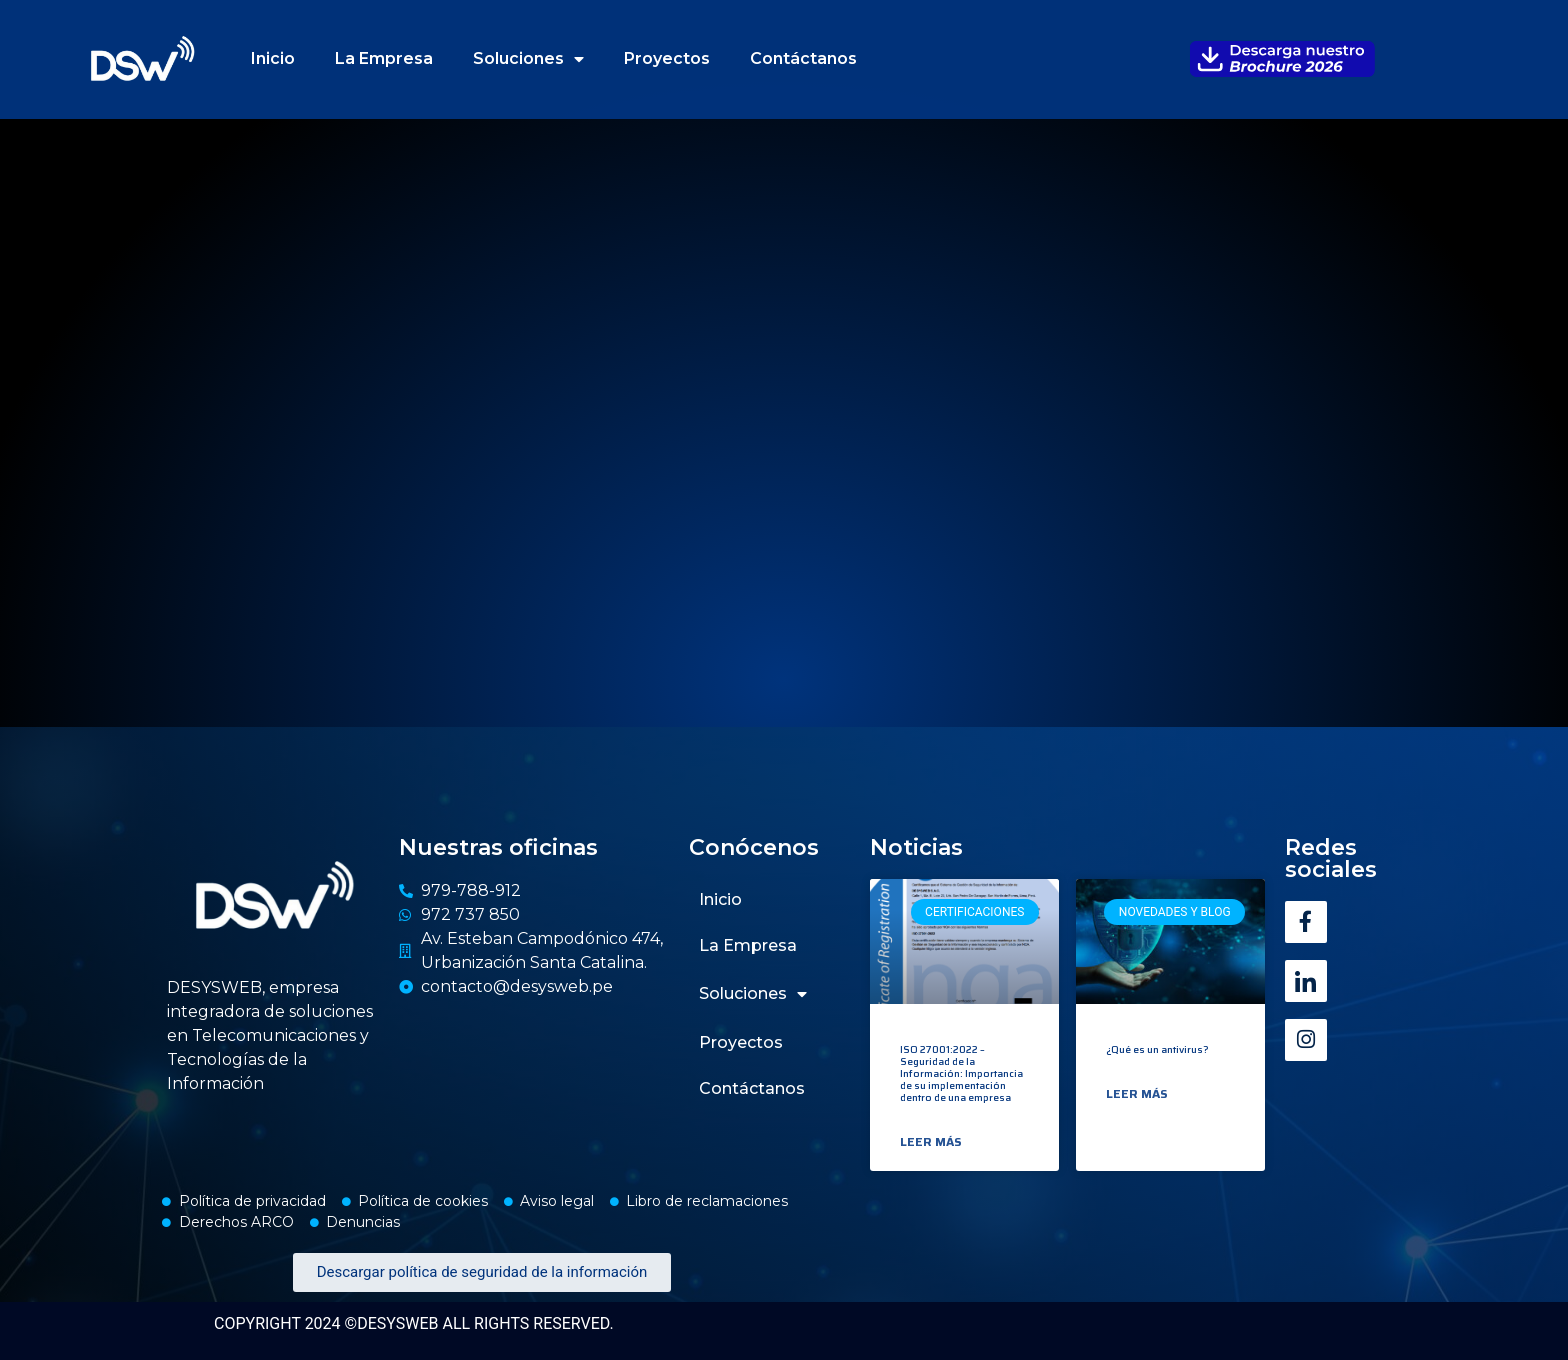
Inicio (273, 58)
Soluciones (528, 59)
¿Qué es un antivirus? (1157, 1049)
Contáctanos (803, 58)
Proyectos (667, 58)
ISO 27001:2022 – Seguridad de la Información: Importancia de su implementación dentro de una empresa (961, 1073)
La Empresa (384, 58)
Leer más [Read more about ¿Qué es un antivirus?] (1137, 1094)
